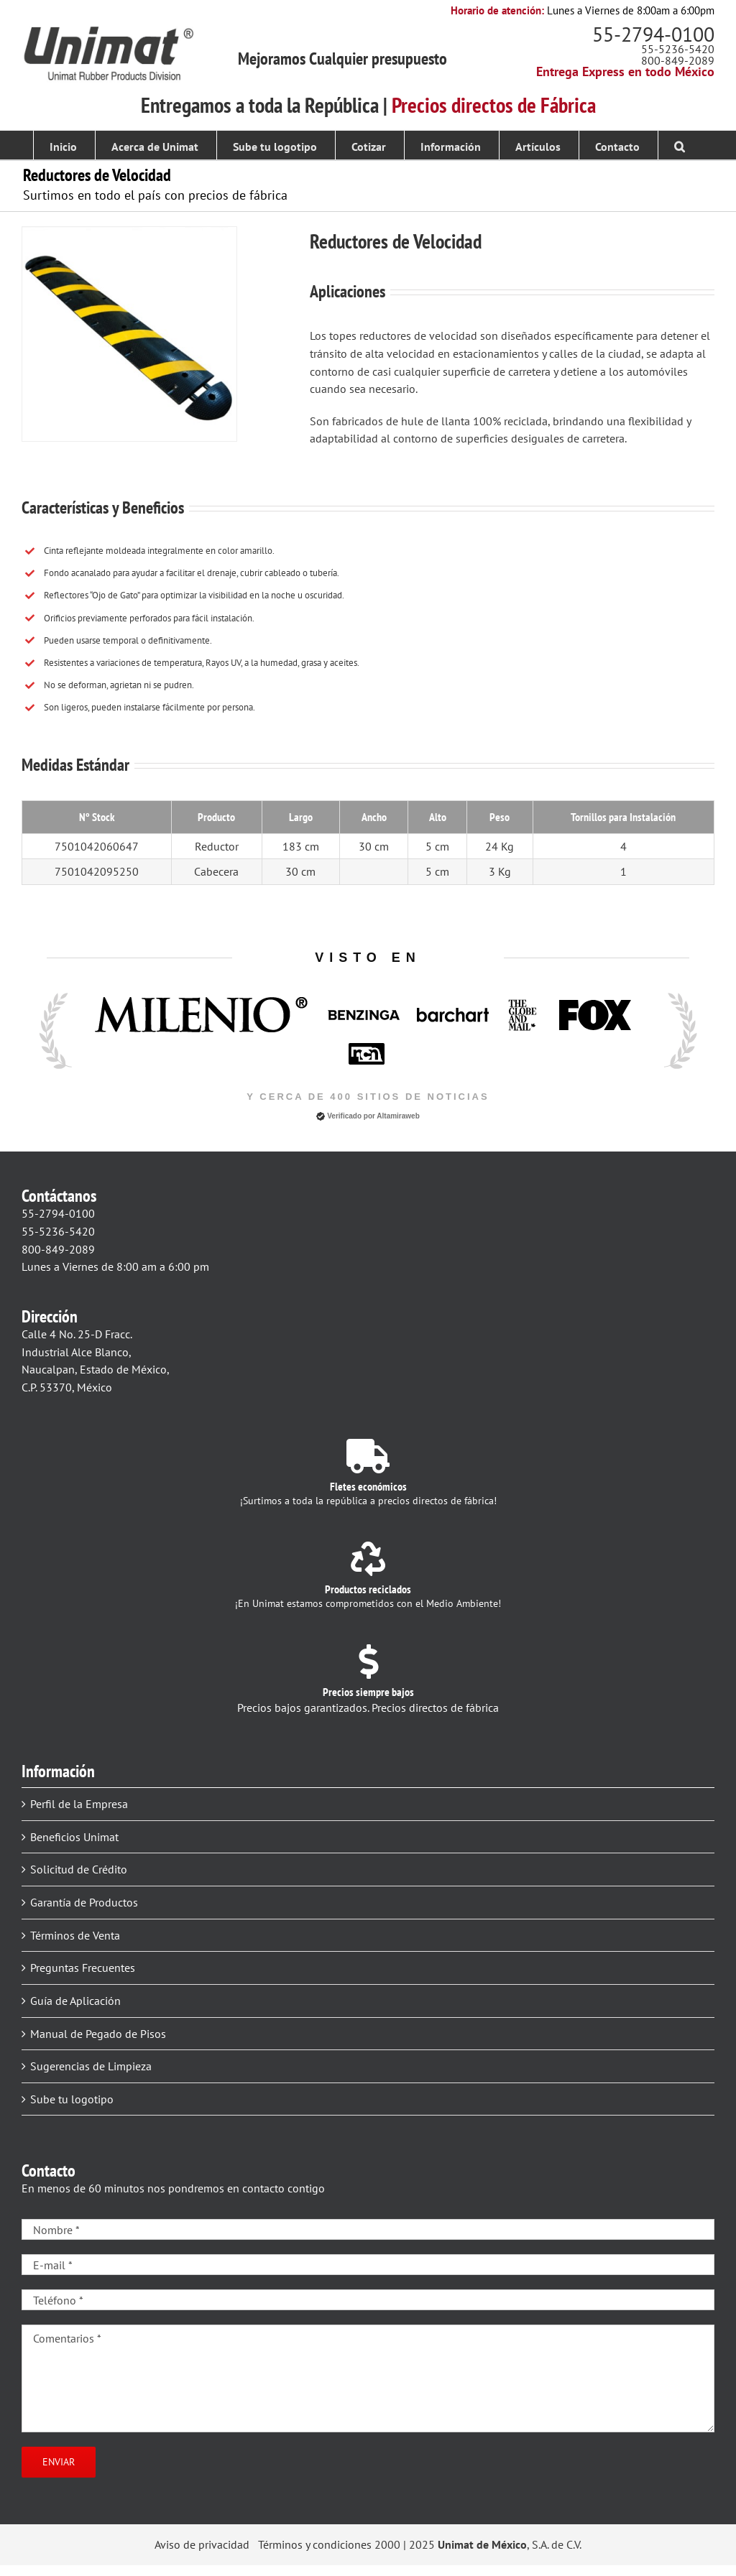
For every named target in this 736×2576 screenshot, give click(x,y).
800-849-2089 (677, 60)
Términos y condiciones (315, 2544)
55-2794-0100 (653, 34)
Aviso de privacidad (202, 2544)
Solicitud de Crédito (78, 1869)
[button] (679, 145)
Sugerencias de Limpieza (91, 2066)
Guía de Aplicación (75, 2000)
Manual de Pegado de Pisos (98, 2033)
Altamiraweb (398, 1116)
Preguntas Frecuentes (82, 1967)
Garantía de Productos (84, 1902)
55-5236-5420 (677, 49)
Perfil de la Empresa (79, 1804)
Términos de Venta (75, 1935)
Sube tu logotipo (72, 2099)
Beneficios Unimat (74, 1837)
